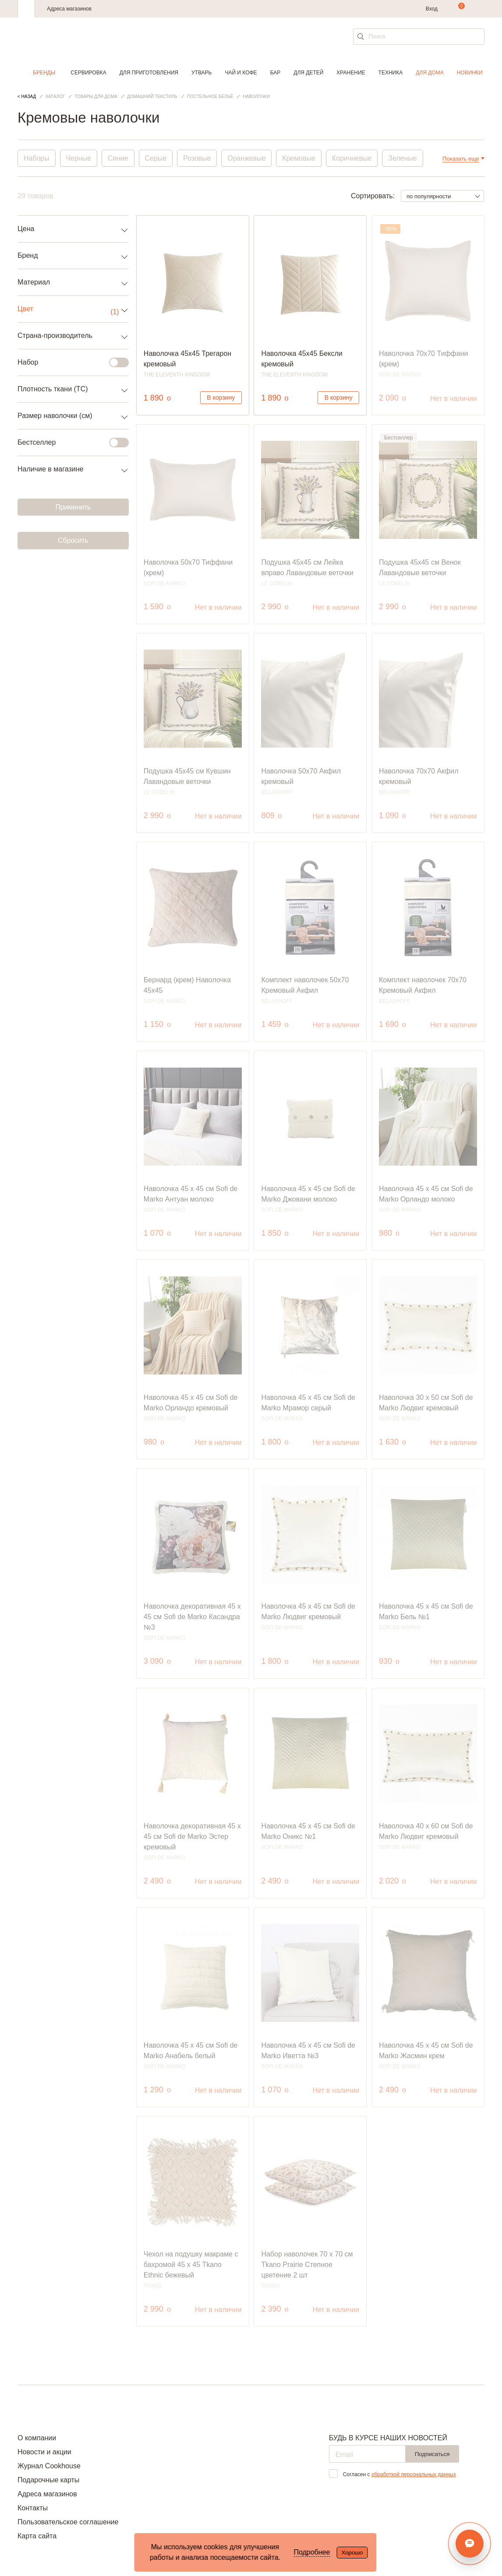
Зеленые (404, 158)
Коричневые (353, 158)
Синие (118, 158)
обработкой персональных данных (413, 2474)
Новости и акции (44, 2452)
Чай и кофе (241, 73)
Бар (275, 73)
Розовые (198, 158)
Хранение (350, 73)
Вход (432, 9)
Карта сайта (37, 2536)
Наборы (36, 158)
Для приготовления (149, 73)
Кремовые (300, 158)
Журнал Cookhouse (49, 2466)
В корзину (221, 397)
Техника (390, 73)
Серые (156, 158)
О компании (37, 2438)
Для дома (429, 73)
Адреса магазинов (69, 9)
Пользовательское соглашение (68, 2522)
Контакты (33, 2508)
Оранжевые (247, 158)
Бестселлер (68, 442)
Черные (79, 158)
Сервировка (88, 73)
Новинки (470, 73)
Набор (68, 362)
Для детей (308, 73)
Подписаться (432, 2454)
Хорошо (352, 2552)
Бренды (44, 73)
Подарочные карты (48, 2480)
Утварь (201, 73)
